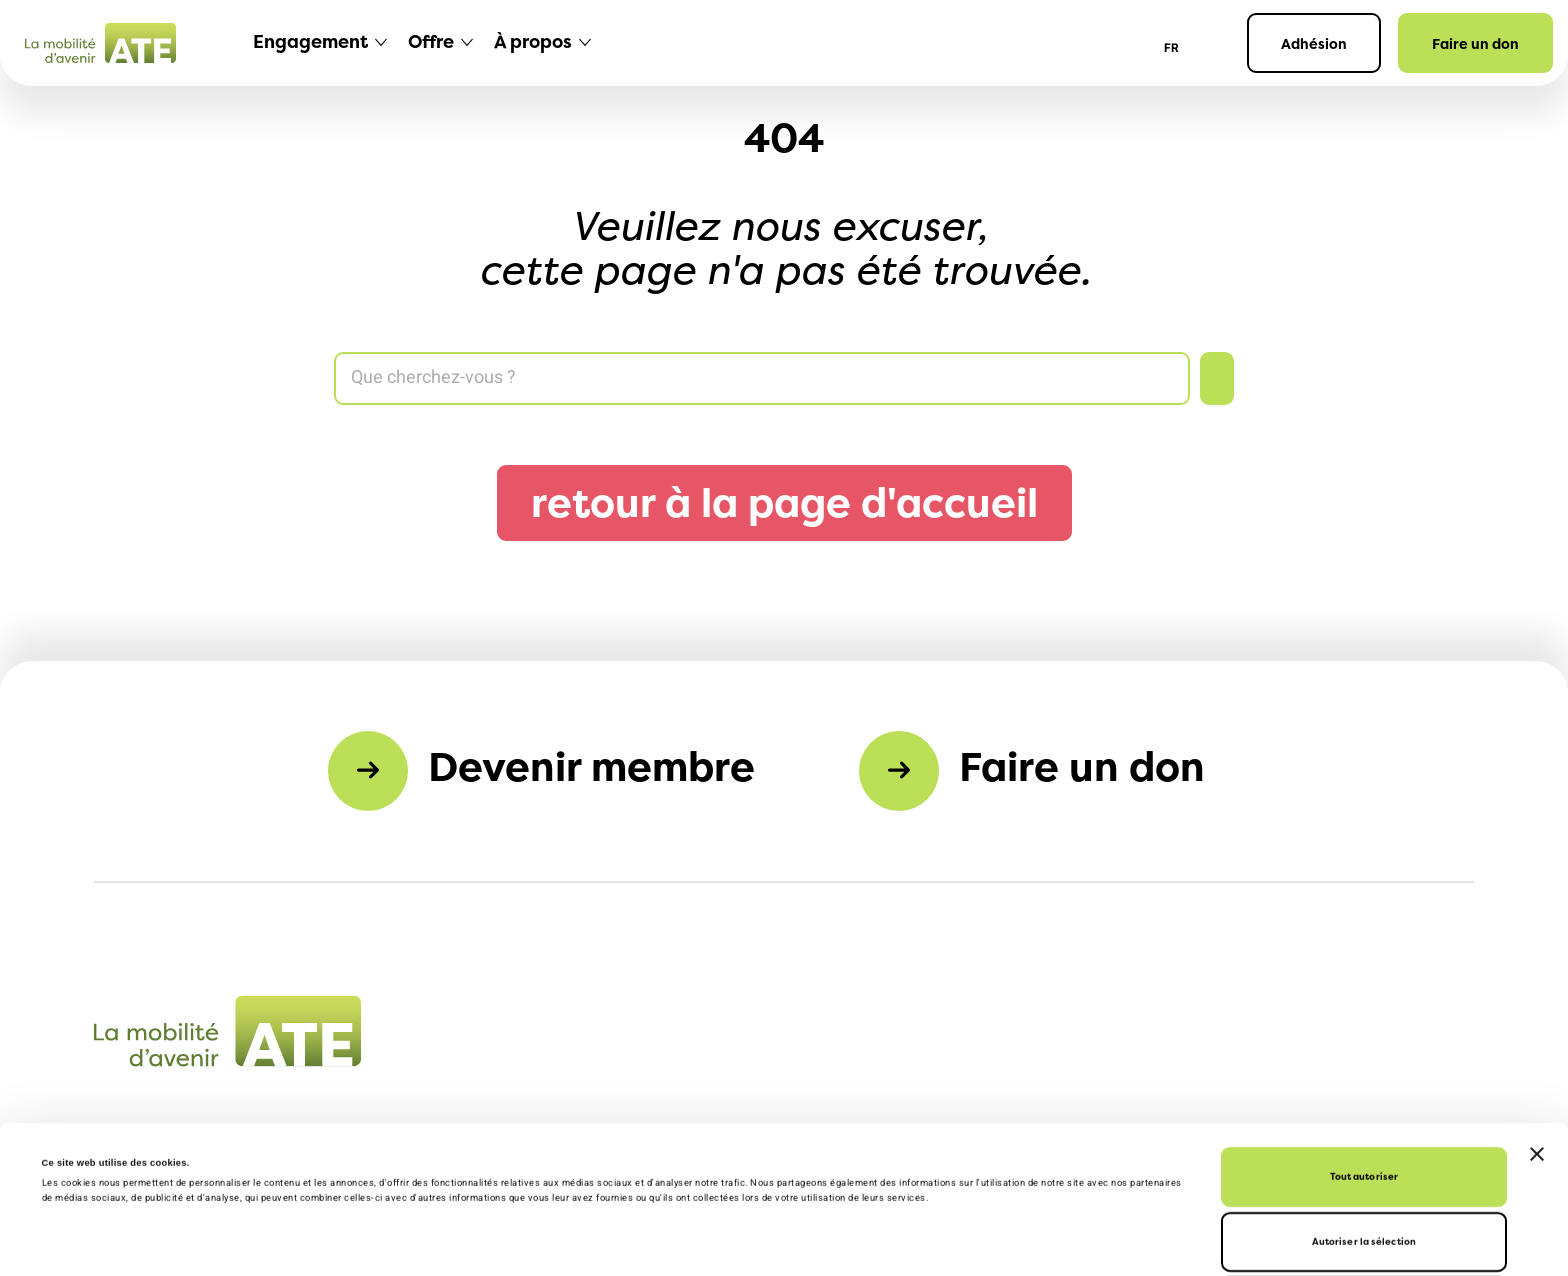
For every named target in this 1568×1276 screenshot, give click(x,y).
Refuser (1364, 1171)
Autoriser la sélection (1364, 1106)
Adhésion (1314, 43)
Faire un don (1475, 43)
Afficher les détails (671, 1243)
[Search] (762, 378)
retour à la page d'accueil (784, 502)
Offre (431, 41)
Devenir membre (591, 766)
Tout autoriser (1364, 1041)
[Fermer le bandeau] (1537, 1019)
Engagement (310, 41)
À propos (533, 41)
